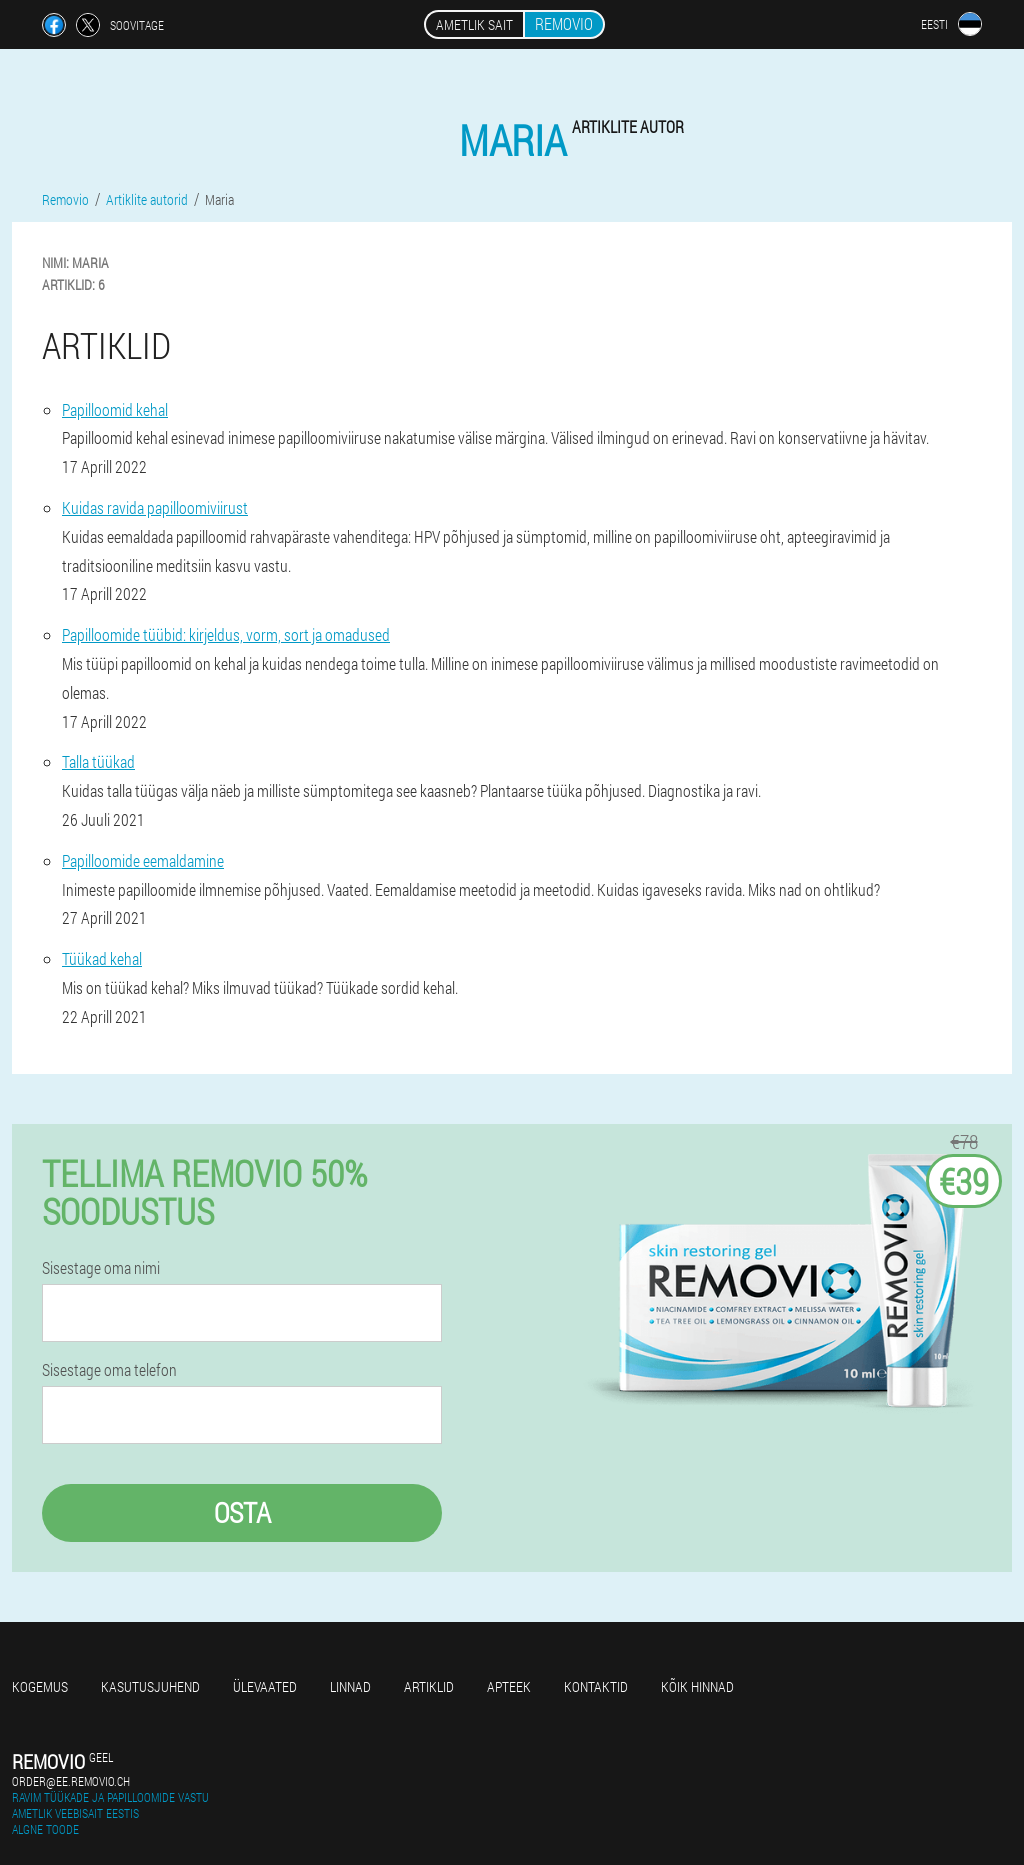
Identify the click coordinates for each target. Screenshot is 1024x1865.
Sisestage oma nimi (101, 1268)
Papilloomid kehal (115, 409)
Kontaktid (596, 1686)
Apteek (509, 1686)
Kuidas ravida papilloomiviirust (155, 507)
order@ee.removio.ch (71, 1781)
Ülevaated (265, 1686)
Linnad (350, 1686)
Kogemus (40, 1686)
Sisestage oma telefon (109, 1370)
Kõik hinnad (697, 1686)
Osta (242, 1512)
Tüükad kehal (102, 958)
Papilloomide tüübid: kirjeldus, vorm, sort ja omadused (226, 634)
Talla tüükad (98, 761)
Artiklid (429, 1686)
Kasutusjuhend (150, 1686)
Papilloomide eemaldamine (143, 860)
